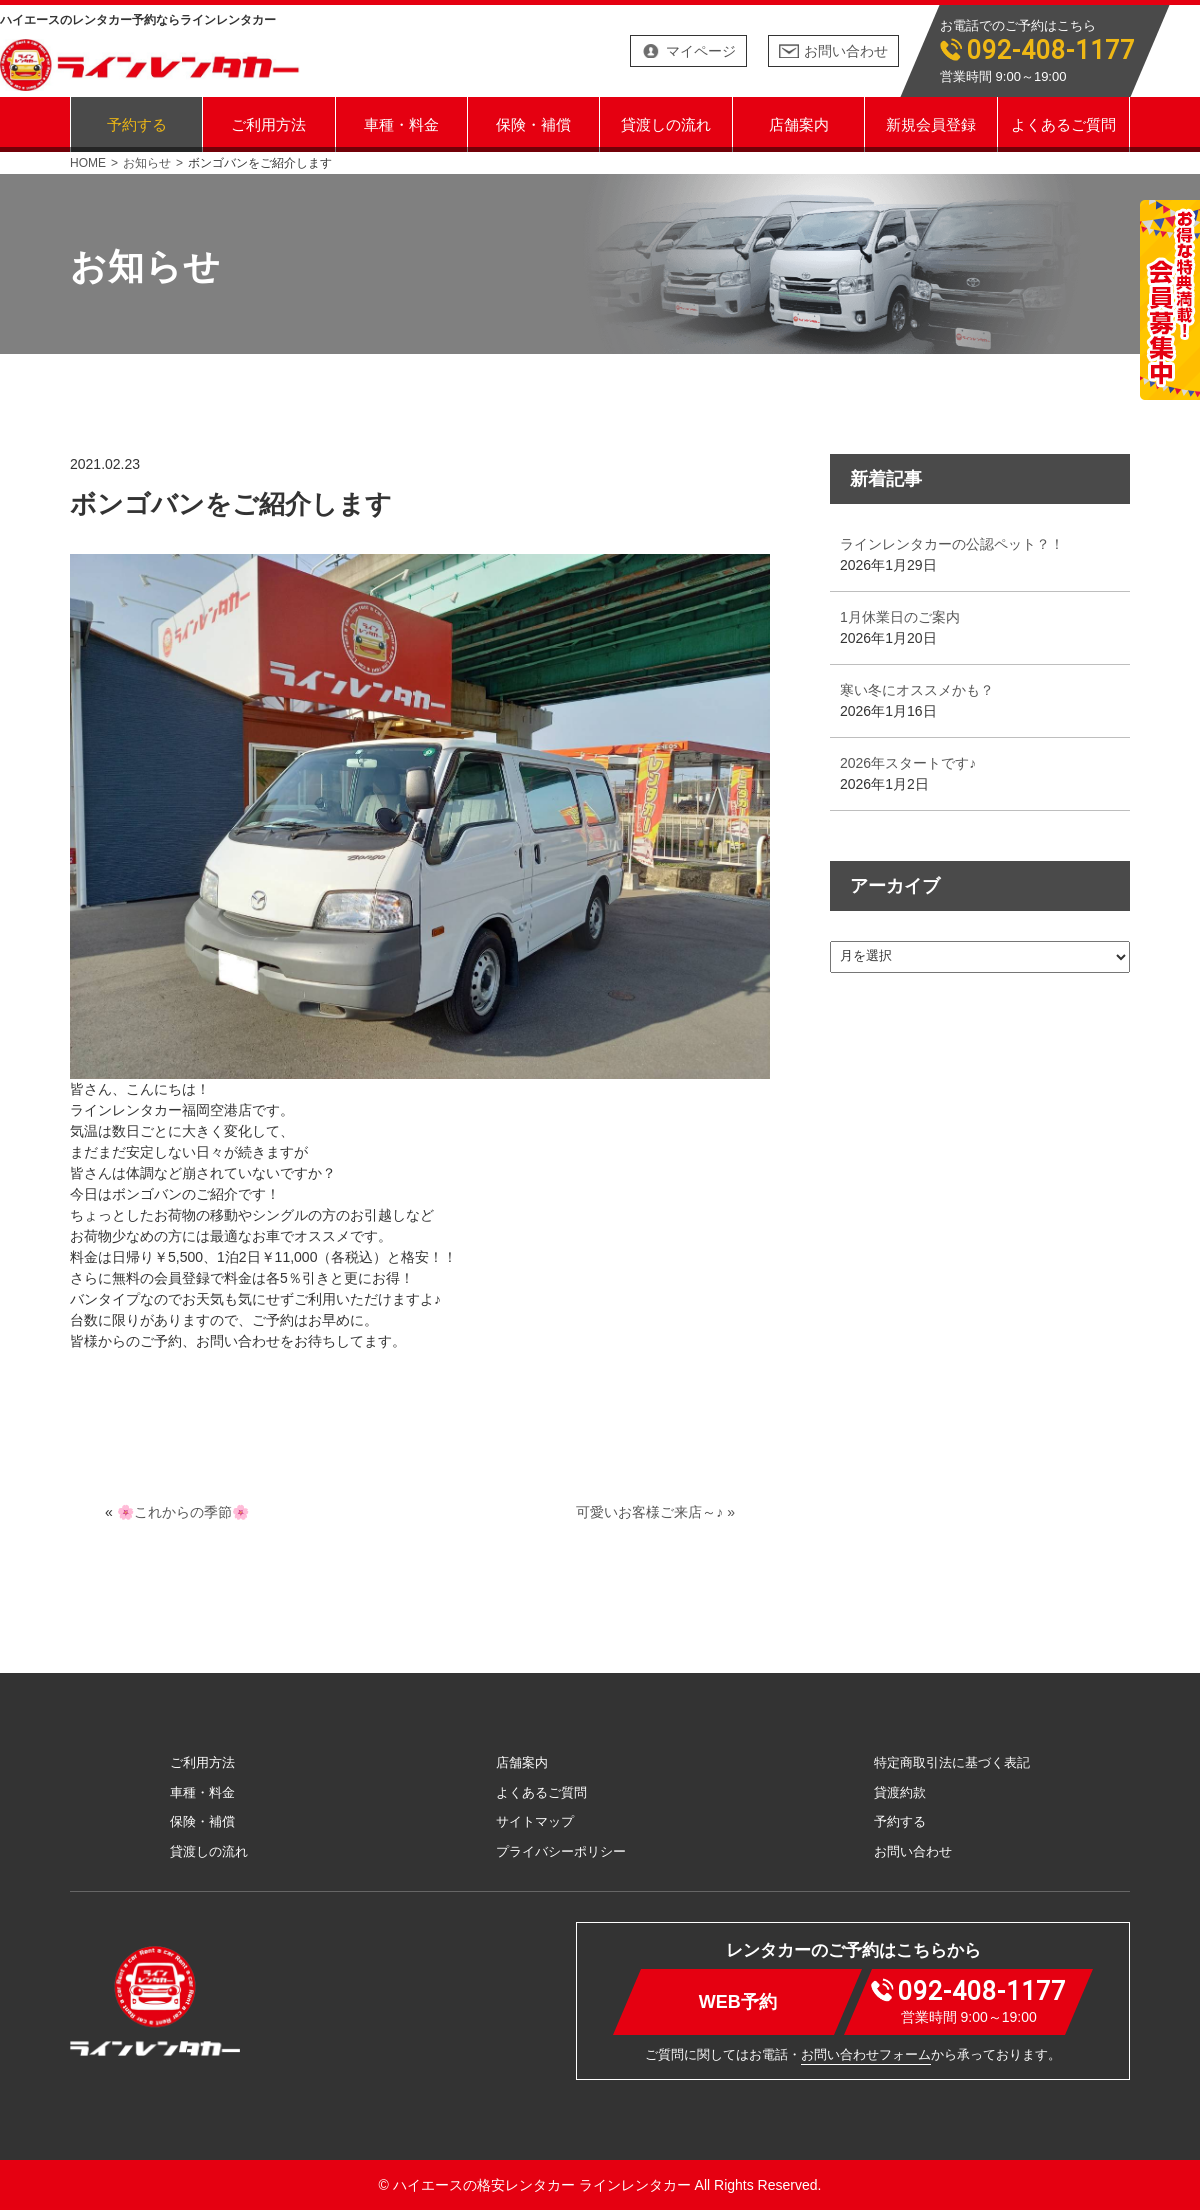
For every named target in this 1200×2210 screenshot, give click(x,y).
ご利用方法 (268, 123)
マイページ (701, 51)
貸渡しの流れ (666, 123)
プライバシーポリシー (561, 1851)
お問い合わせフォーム (866, 2054)
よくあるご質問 (1063, 123)
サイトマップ (535, 1821)
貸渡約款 (900, 1792)
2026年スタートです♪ (908, 763)
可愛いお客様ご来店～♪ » (655, 1512)
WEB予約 (738, 2001)
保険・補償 (533, 123)
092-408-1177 (1051, 50)
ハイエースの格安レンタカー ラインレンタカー (542, 2185)
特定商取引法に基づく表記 (952, 1762)
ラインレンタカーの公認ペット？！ (952, 544)
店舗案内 (799, 123)
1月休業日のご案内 (900, 617)
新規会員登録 (931, 123)
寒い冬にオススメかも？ (917, 690)
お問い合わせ (846, 51)
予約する (137, 123)
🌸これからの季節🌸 (183, 1512)
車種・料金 (401, 123)
